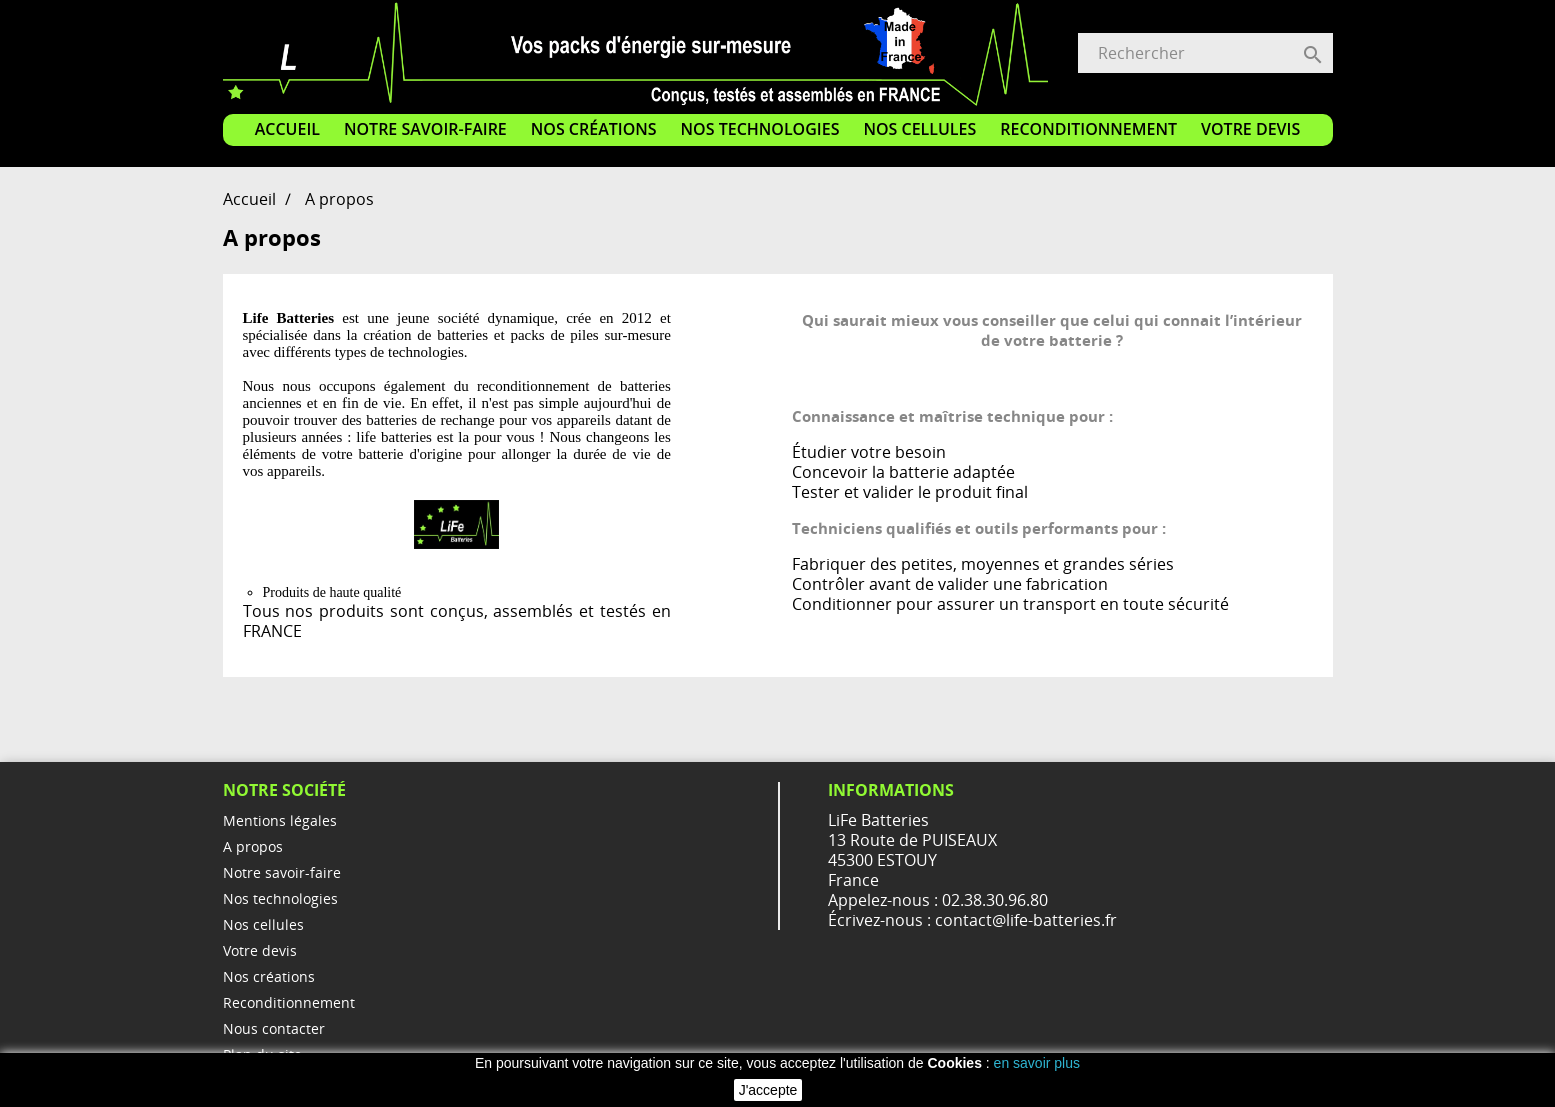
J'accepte (768, 1090)
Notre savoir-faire (425, 129)
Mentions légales (280, 820)
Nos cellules (919, 129)
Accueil (287, 129)
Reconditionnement (1088, 129)
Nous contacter (274, 1028)
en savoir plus (1037, 1063)
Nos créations (594, 129)
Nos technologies (760, 129)
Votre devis (1250, 129)
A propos (253, 846)
